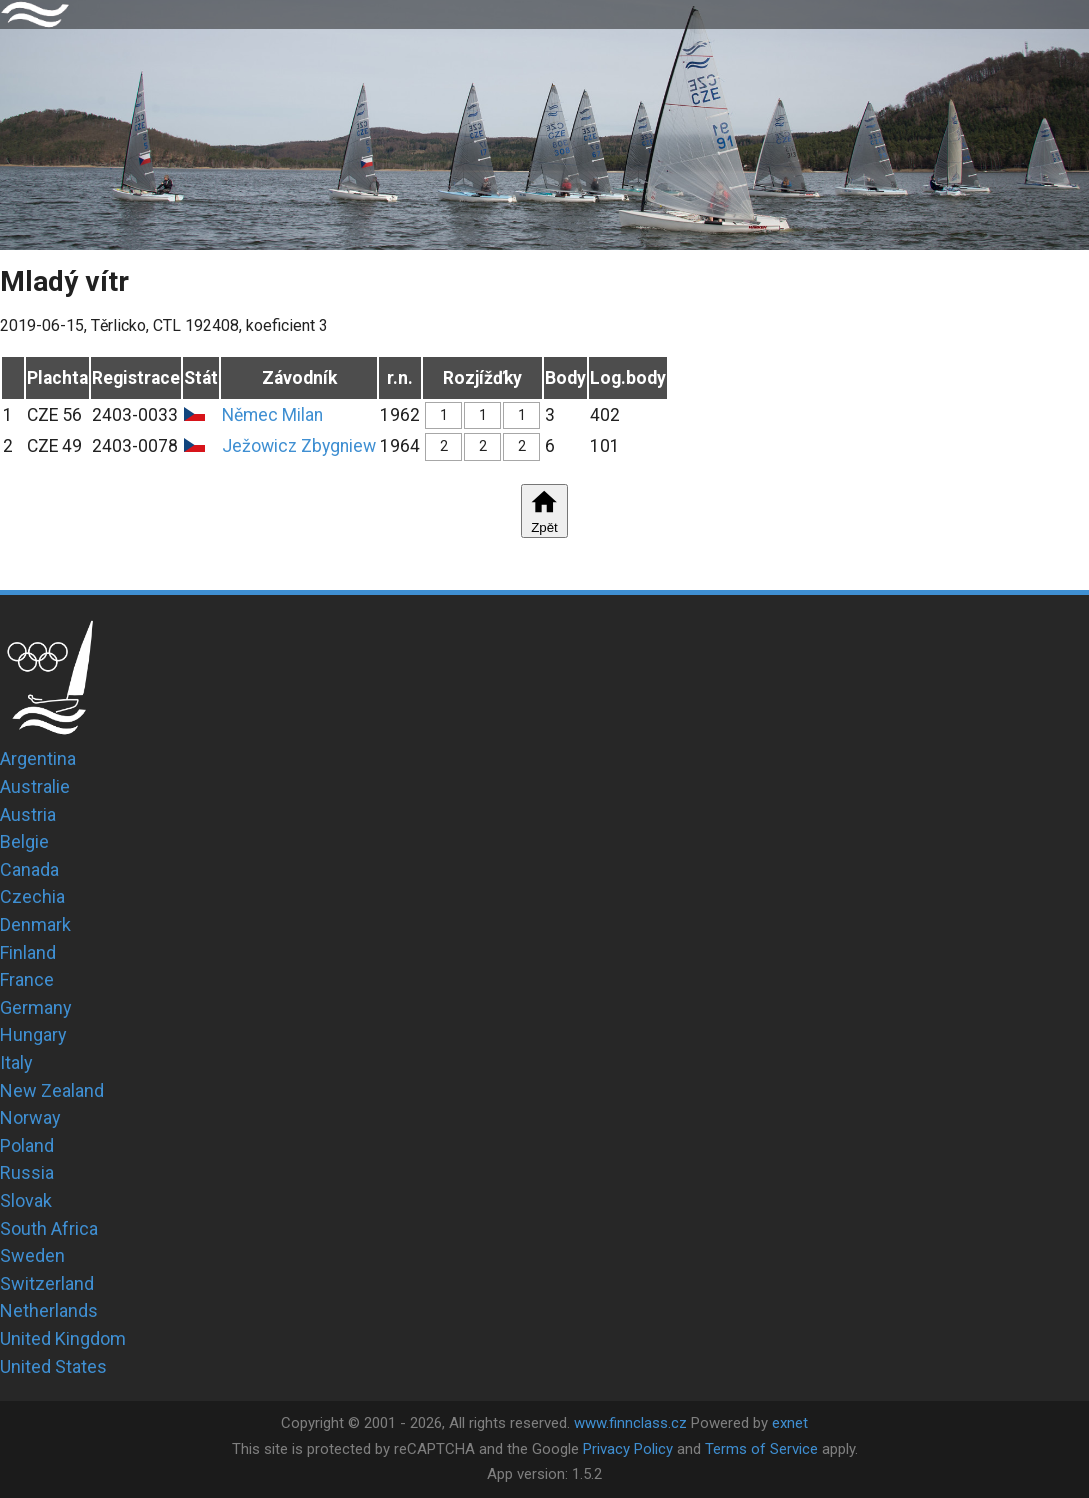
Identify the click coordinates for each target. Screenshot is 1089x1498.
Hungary (33, 1034)
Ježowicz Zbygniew (299, 446)
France (27, 979)
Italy (16, 1062)
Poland (27, 1145)
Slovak (26, 1200)
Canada (29, 869)
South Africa (49, 1228)
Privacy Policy (628, 1449)
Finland (28, 952)
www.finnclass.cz (630, 1423)
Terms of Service (761, 1449)
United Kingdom (63, 1338)
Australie (35, 786)
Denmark (35, 924)
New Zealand (52, 1090)
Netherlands (49, 1310)
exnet (790, 1423)
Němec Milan (272, 415)
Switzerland (47, 1283)
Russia (27, 1172)
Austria (28, 814)
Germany (36, 1007)
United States (53, 1366)
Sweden (32, 1255)
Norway (30, 1117)
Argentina (38, 758)
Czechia (32, 896)
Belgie (24, 841)
